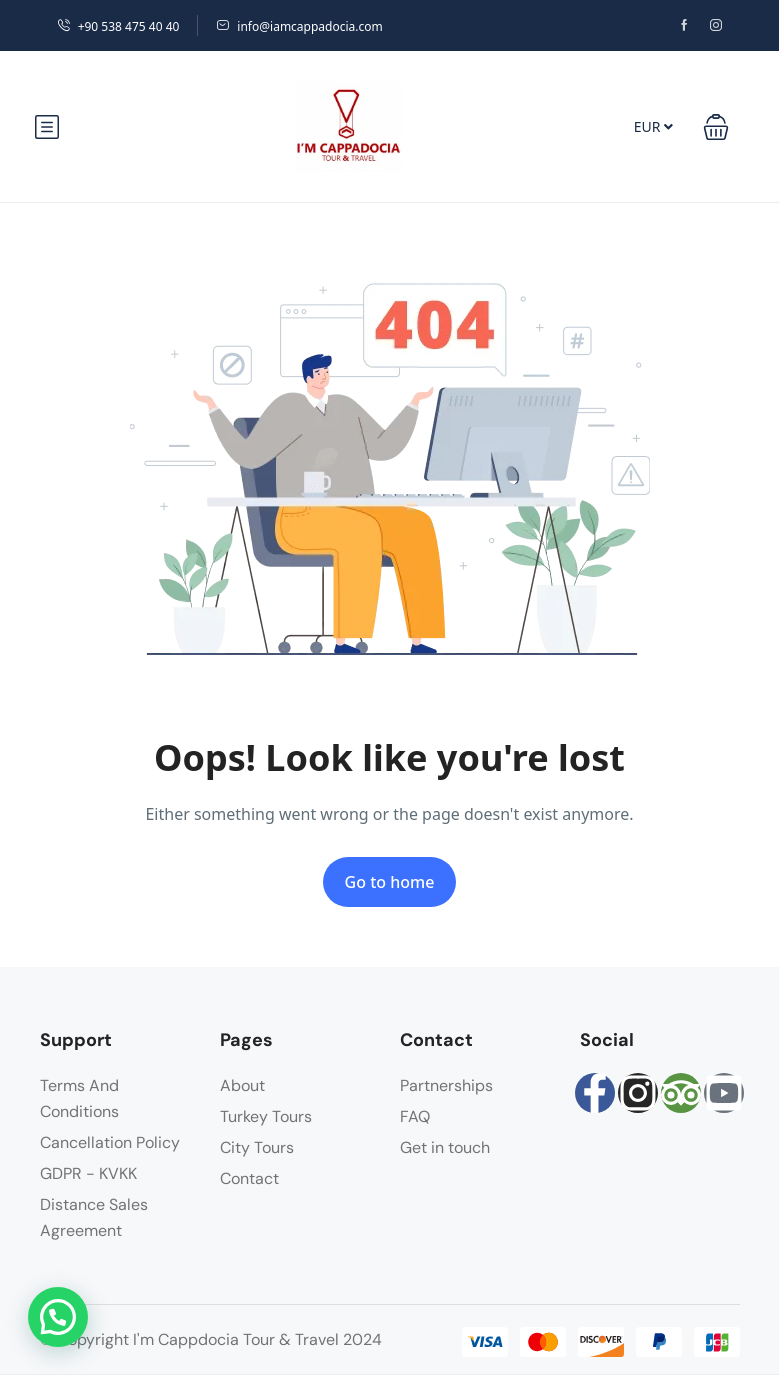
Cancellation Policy (110, 1142)
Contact (249, 1178)
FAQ (415, 1116)
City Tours (257, 1147)
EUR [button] (653, 126)
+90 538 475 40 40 (118, 26)
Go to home (390, 882)
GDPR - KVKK (88, 1173)
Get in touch (445, 1147)
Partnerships (446, 1085)
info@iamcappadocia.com (299, 26)
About (242, 1085)
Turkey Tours (266, 1116)
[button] (716, 127)
